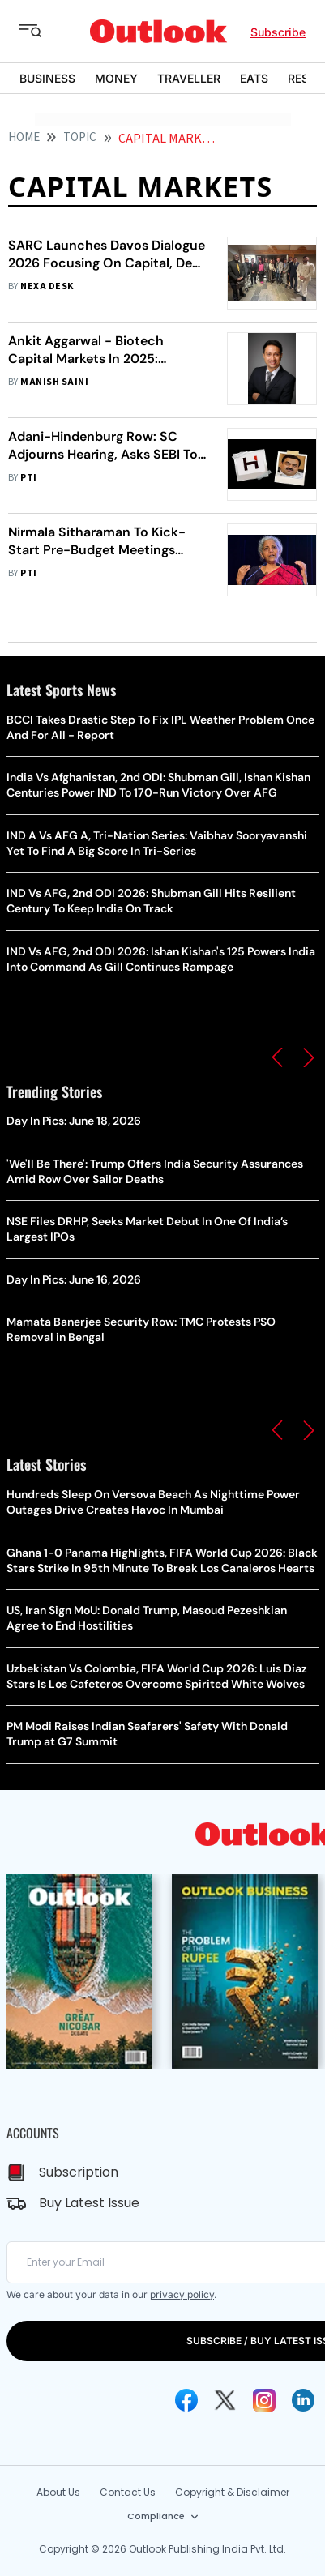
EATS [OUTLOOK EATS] (254, 78)
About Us (58, 2492)
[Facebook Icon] (186, 2400)
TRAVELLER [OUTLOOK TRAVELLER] (188, 78)
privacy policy (182, 2294)
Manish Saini (54, 382)
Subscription (78, 2172)
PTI (28, 478)
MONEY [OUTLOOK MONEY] (116, 78)
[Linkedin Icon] (303, 2400)
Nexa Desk (46, 286)
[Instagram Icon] (264, 2400)
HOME (24, 137)
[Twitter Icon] (225, 2400)
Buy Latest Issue (89, 2203)
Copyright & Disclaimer (232, 2492)
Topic (79, 137)
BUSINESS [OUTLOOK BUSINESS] (47, 78)
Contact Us (128, 2492)
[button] (277, 1057)
